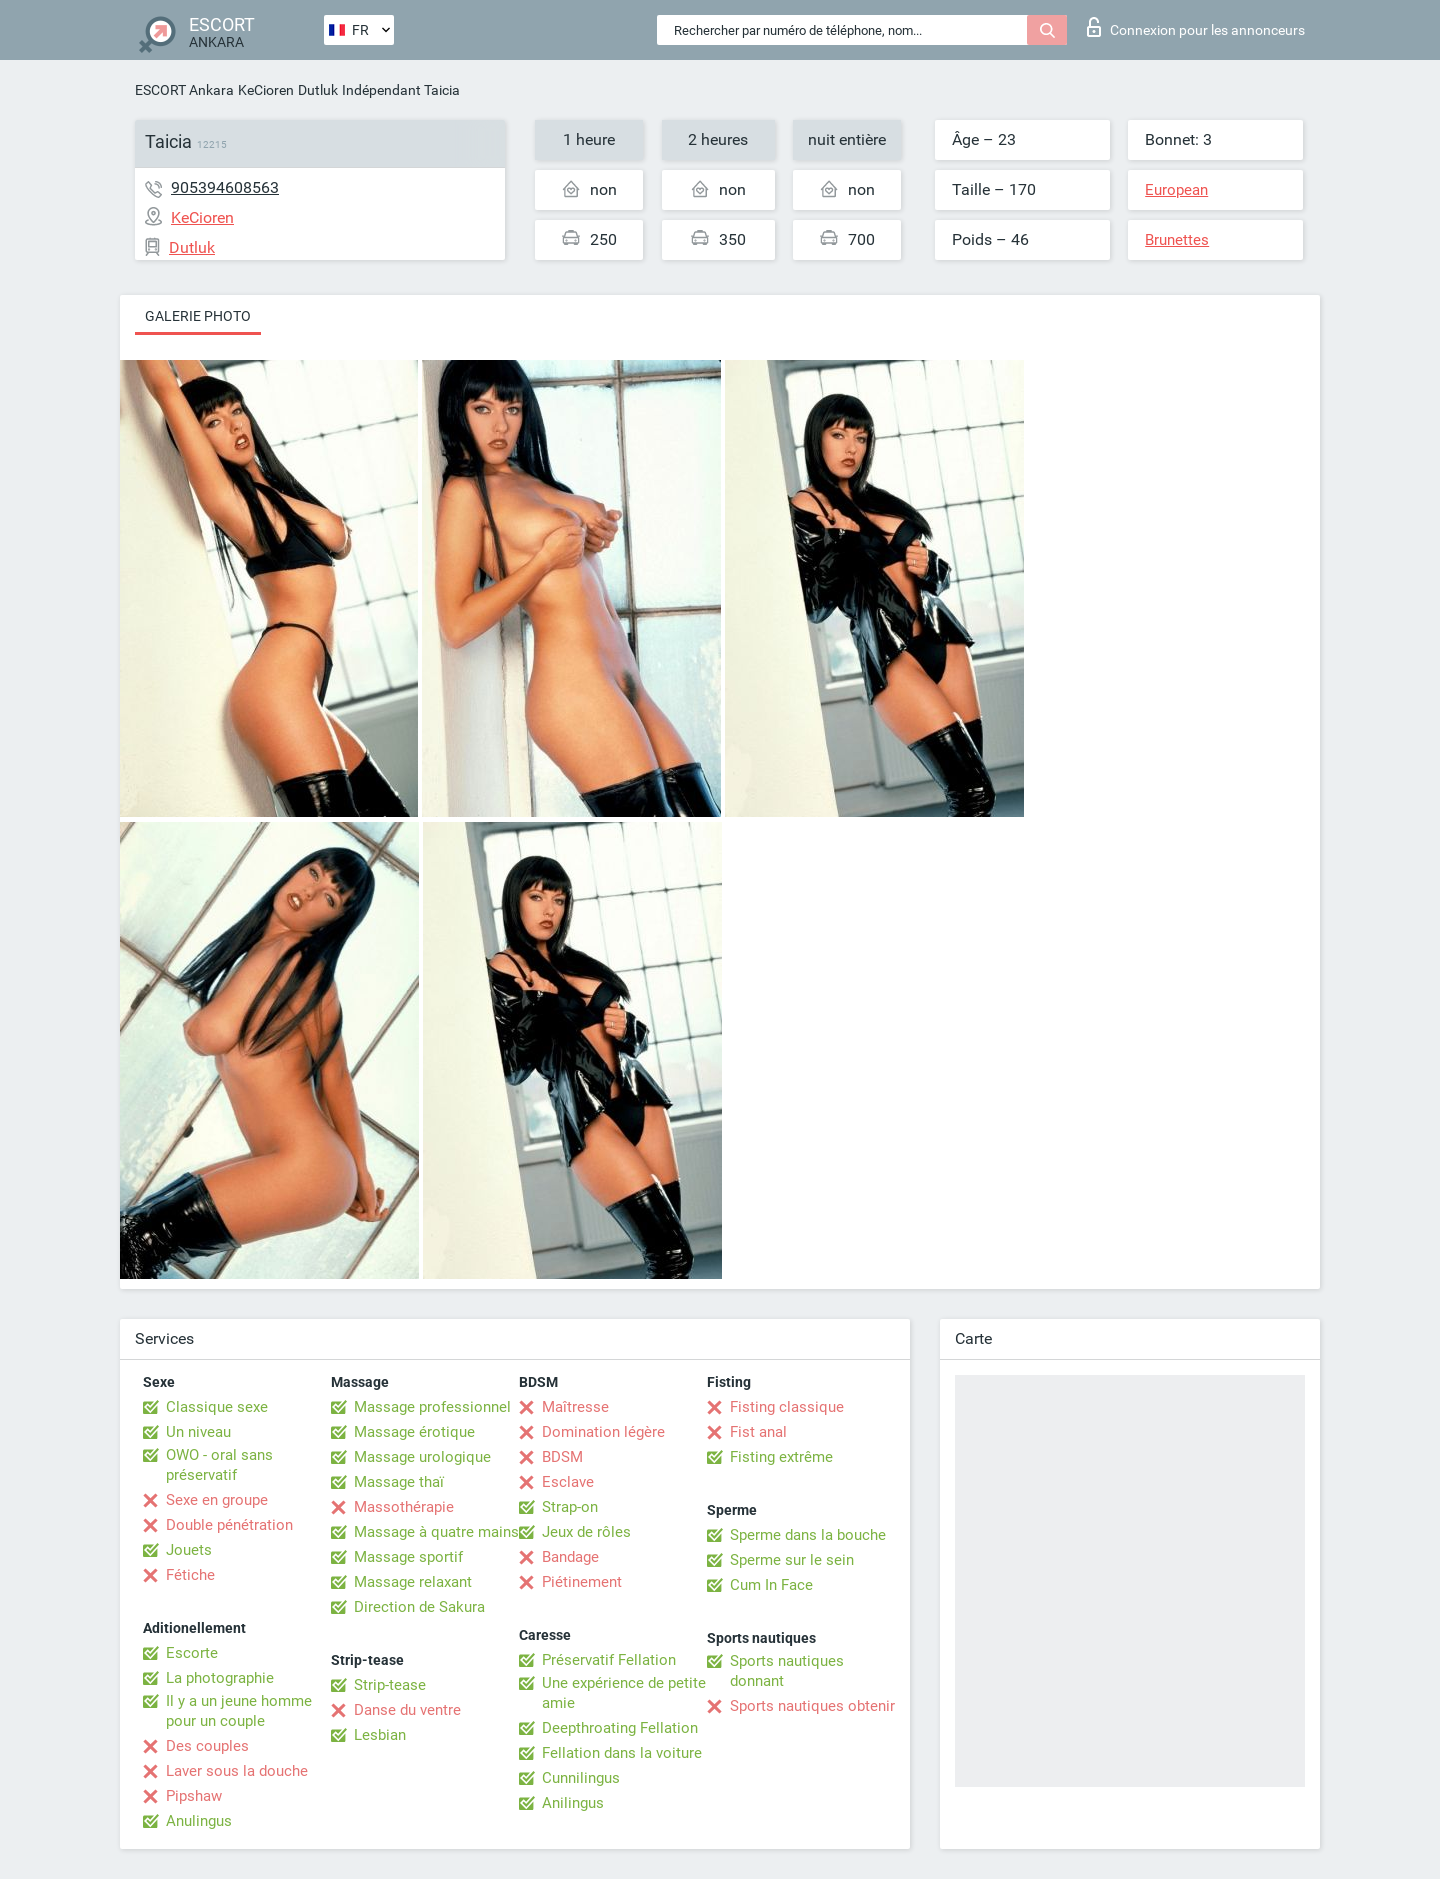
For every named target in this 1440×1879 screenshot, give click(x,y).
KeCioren (266, 90)
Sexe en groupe (217, 1500)
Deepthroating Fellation (620, 1728)
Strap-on (570, 1507)
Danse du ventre (407, 1710)
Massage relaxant (413, 1582)
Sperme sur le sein (792, 1560)
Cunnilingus (581, 1778)
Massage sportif (408, 1557)
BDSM (562, 1457)
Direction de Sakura (419, 1607)
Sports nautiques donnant (787, 1671)
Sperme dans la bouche (808, 1535)
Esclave (568, 1482)
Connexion (1196, 27)
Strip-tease (390, 1685)
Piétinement (582, 1582)
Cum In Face (771, 1585)
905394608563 (225, 187)
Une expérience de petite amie (624, 1693)
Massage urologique (422, 1457)
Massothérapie (404, 1507)
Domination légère (603, 1432)
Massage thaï (399, 1482)
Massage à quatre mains (436, 1532)
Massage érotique (414, 1432)
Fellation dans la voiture (622, 1753)
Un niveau (198, 1432)
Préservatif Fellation (609, 1660)
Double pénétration (229, 1525)
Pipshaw (194, 1796)
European (1176, 190)
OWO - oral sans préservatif (219, 1465)
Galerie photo (198, 316)
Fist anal (758, 1432)
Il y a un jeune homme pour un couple (239, 1711)
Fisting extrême (781, 1457)
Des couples (207, 1746)
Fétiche (190, 1575)
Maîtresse (575, 1407)
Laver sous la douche (237, 1771)
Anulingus (199, 1821)
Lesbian (380, 1735)
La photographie (220, 1678)
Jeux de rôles (586, 1532)
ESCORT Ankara (184, 90)
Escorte (192, 1653)
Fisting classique (787, 1407)
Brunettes (1177, 240)
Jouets (189, 1550)
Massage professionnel (432, 1407)
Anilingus (573, 1803)
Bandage (570, 1557)
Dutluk (318, 90)
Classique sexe (217, 1407)
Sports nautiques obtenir (812, 1706)
